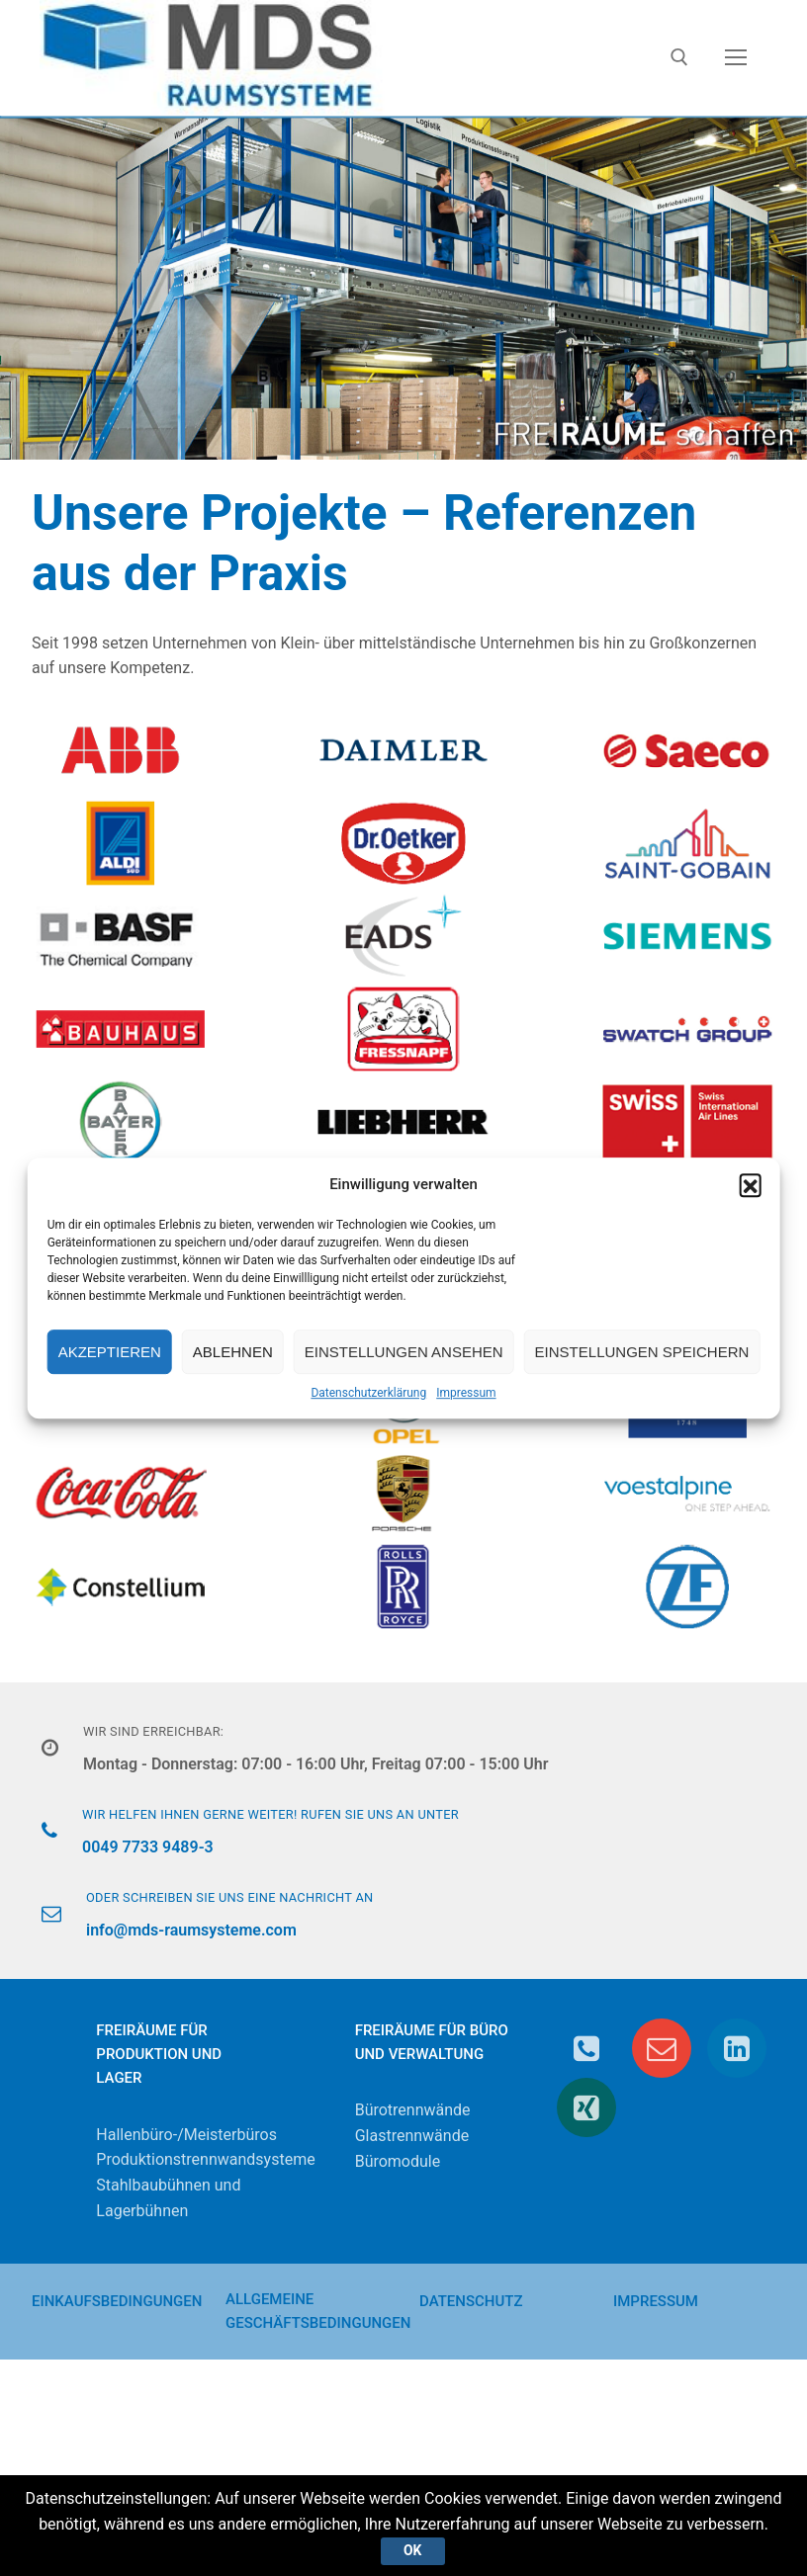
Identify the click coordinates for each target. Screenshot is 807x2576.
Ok (412, 2550)
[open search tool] (679, 57)
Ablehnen (233, 1351)
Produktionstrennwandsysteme (205, 2159)
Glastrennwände (412, 2135)
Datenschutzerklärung (368, 1393)
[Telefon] (586, 2048)
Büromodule (398, 2161)
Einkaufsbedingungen (117, 2301)
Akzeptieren (109, 1351)
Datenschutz (470, 2301)
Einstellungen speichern (642, 1351)
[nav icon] (735, 58)
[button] (750, 1184)
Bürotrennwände (413, 2110)
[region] (403, 287)
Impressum (465, 1393)
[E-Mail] (661, 2048)
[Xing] (586, 2107)
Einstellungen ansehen (404, 1351)
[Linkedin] (736, 2048)
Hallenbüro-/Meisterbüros (186, 2134)
